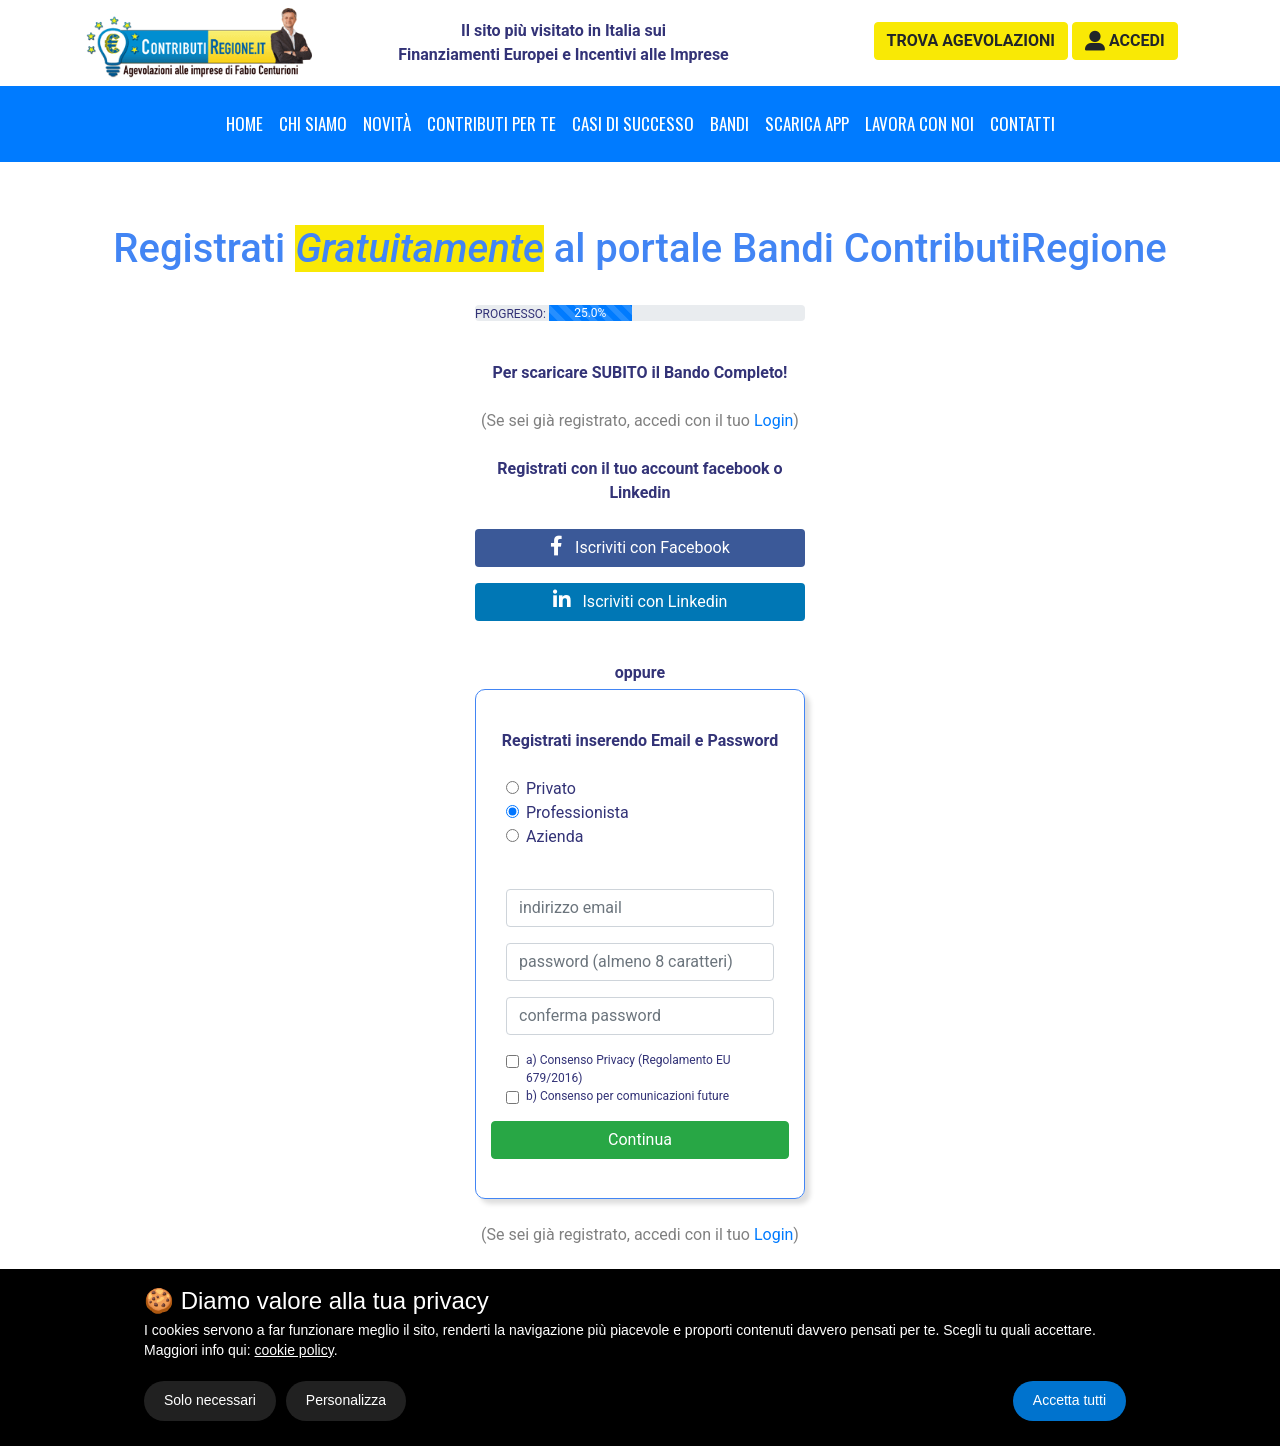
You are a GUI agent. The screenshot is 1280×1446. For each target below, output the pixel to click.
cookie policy (294, 1350)
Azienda (554, 836)
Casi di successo (633, 123)
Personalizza (346, 1400)
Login (773, 420)
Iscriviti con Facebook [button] (640, 547)
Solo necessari (210, 1400)
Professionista (577, 812)
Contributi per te (491, 123)
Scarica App (807, 123)
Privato (551, 788)
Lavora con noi (919, 123)
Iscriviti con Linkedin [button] (640, 601)
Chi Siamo (313, 123)
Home (244, 123)
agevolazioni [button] (971, 40)
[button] (1125, 41)
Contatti (1022, 123)
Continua (640, 1139)
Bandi (729, 123)
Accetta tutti (1069, 1400)
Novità (387, 123)
